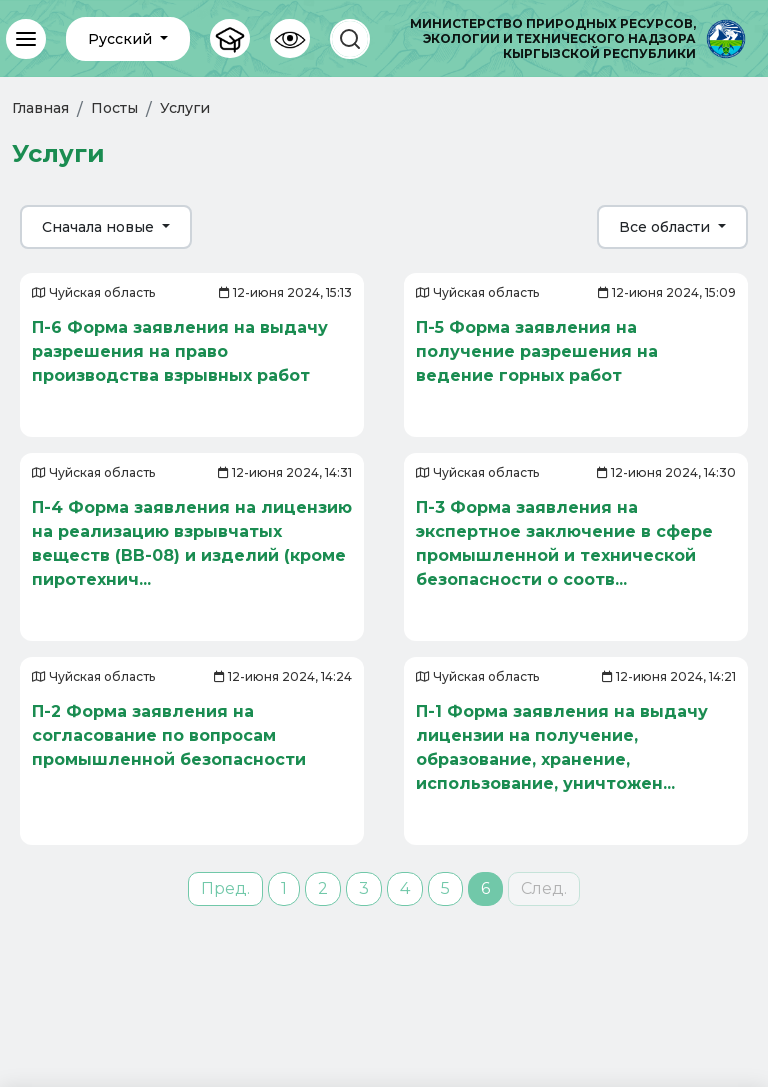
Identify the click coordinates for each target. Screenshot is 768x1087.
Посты (114, 108)
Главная (40, 108)
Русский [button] (122, 39)
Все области (666, 227)
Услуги (185, 108)
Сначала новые (100, 227)
